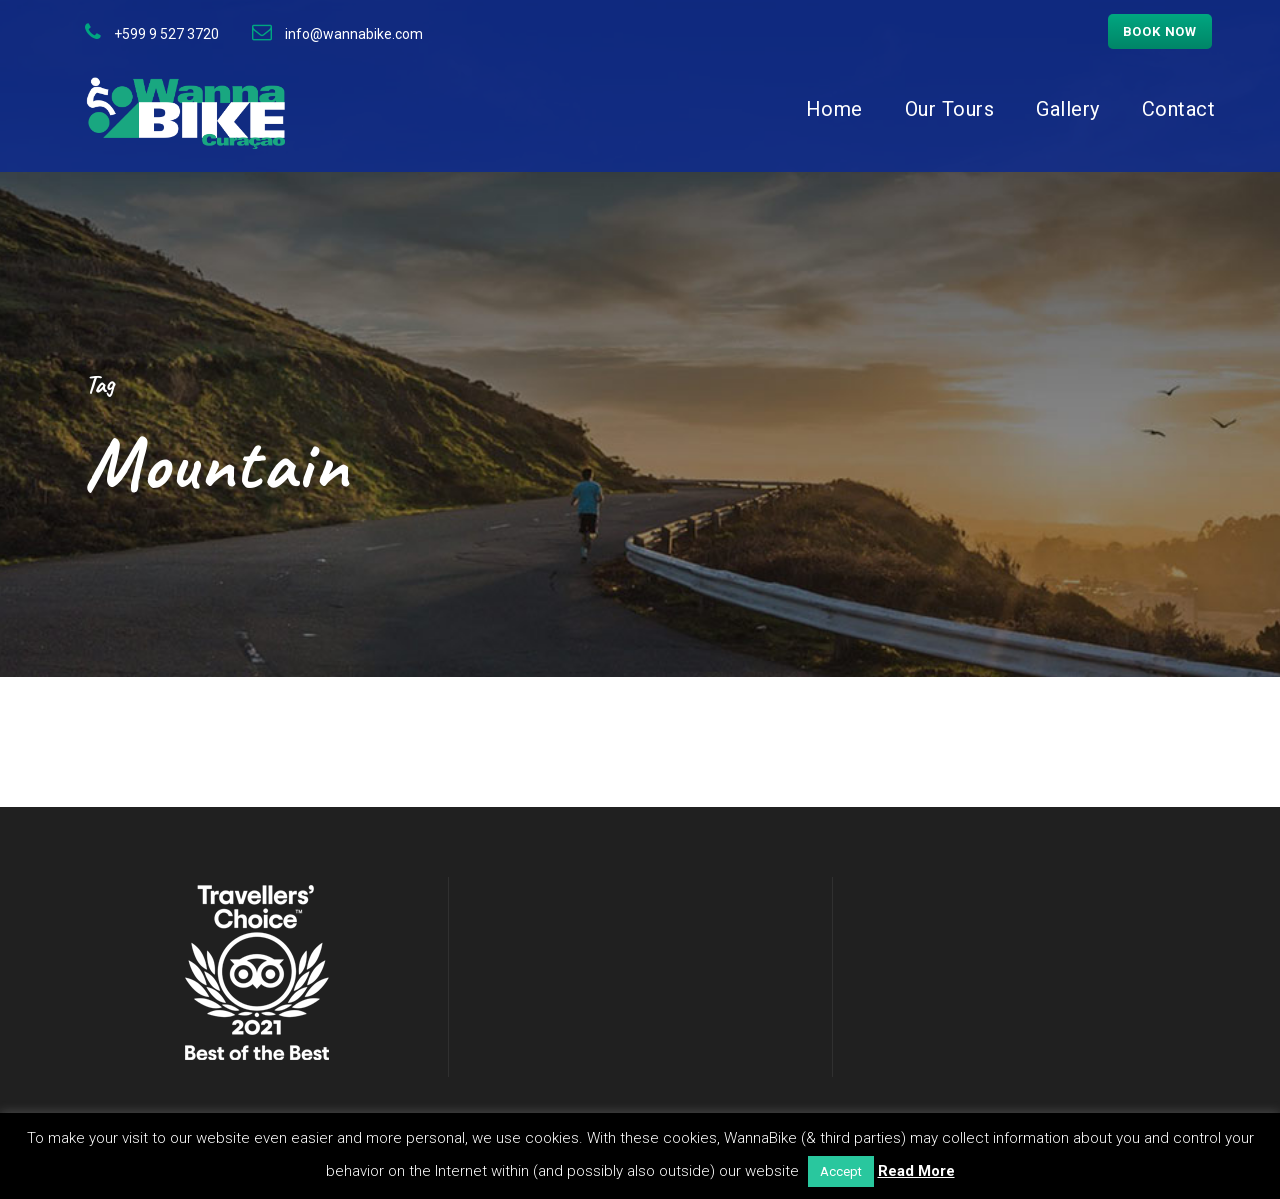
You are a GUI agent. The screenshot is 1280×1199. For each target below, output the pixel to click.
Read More (916, 1171)
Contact (1179, 109)
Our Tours (950, 109)
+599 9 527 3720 (166, 34)
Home (834, 109)
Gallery (1068, 109)
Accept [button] (841, 1171)
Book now (1160, 31)
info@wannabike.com (354, 34)
